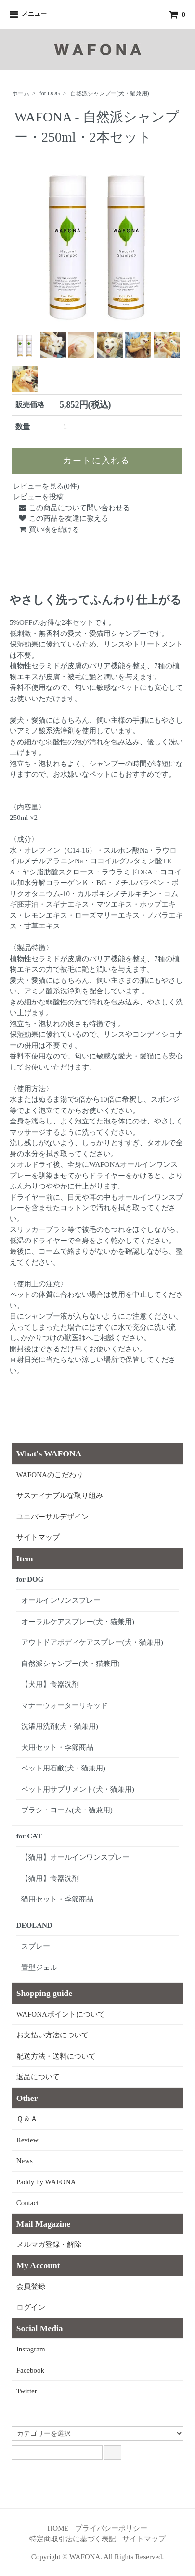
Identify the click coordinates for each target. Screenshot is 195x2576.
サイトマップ (38, 1537)
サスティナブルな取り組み (59, 1495)
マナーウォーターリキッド (64, 1705)
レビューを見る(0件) (46, 486)
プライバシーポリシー (111, 2528)
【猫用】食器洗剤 (50, 1878)
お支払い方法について (52, 2035)
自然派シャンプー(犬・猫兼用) (109, 93)
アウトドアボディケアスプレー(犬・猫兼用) (92, 1642)
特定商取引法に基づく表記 (72, 2539)
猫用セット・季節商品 (57, 1899)
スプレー (35, 1946)
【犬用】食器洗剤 (50, 1684)
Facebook (30, 2370)
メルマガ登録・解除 (48, 2244)
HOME (58, 2528)
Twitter (26, 2391)
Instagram (30, 2349)
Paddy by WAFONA (46, 2182)
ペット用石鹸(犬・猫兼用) (63, 1768)
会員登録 (30, 2286)
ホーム (20, 93)
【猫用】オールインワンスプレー (75, 1857)
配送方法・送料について (56, 2056)
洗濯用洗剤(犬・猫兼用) (59, 1726)
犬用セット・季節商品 (57, 1747)
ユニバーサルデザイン (52, 1516)
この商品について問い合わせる (74, 508)
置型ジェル (39, 1967)
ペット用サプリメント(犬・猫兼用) (77, 1789)
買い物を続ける (48, 529)
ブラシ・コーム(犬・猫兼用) (67, 1810)
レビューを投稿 (38, 497)
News (24, 2161)
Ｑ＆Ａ (27, 2119)
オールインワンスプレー (61, 1600)
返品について (38, 2077)
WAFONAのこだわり (49, 1475)
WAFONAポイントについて (60, 2014)
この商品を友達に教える (63, 518)
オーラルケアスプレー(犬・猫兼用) (77, 1621)
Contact (27, 2202)
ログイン (30, 2307)
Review (27, 2140)
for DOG (49, 93)
